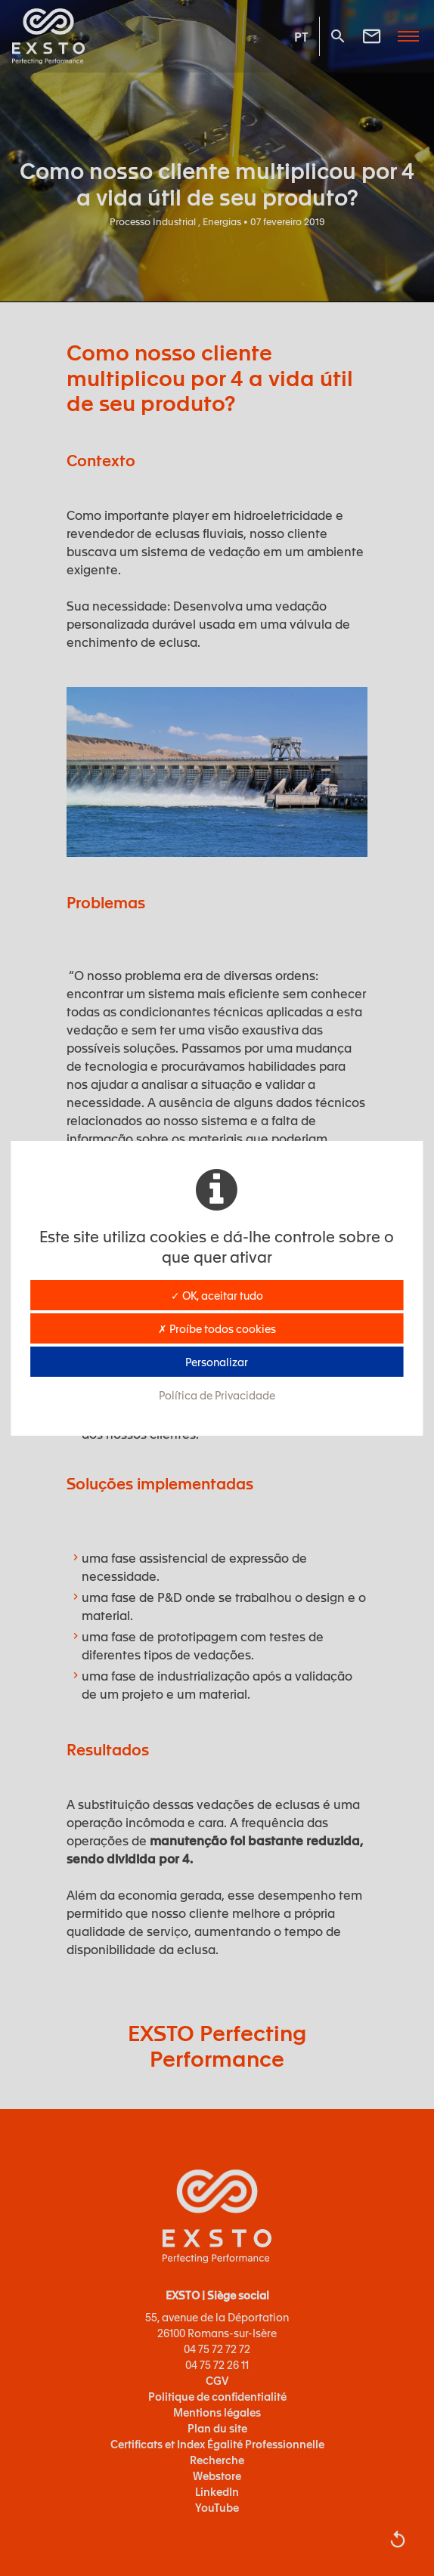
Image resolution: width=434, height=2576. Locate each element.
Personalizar (216, 1361)
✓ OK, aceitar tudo (217, 1295)
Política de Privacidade (217, 1395)
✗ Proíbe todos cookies (217, 1328)
